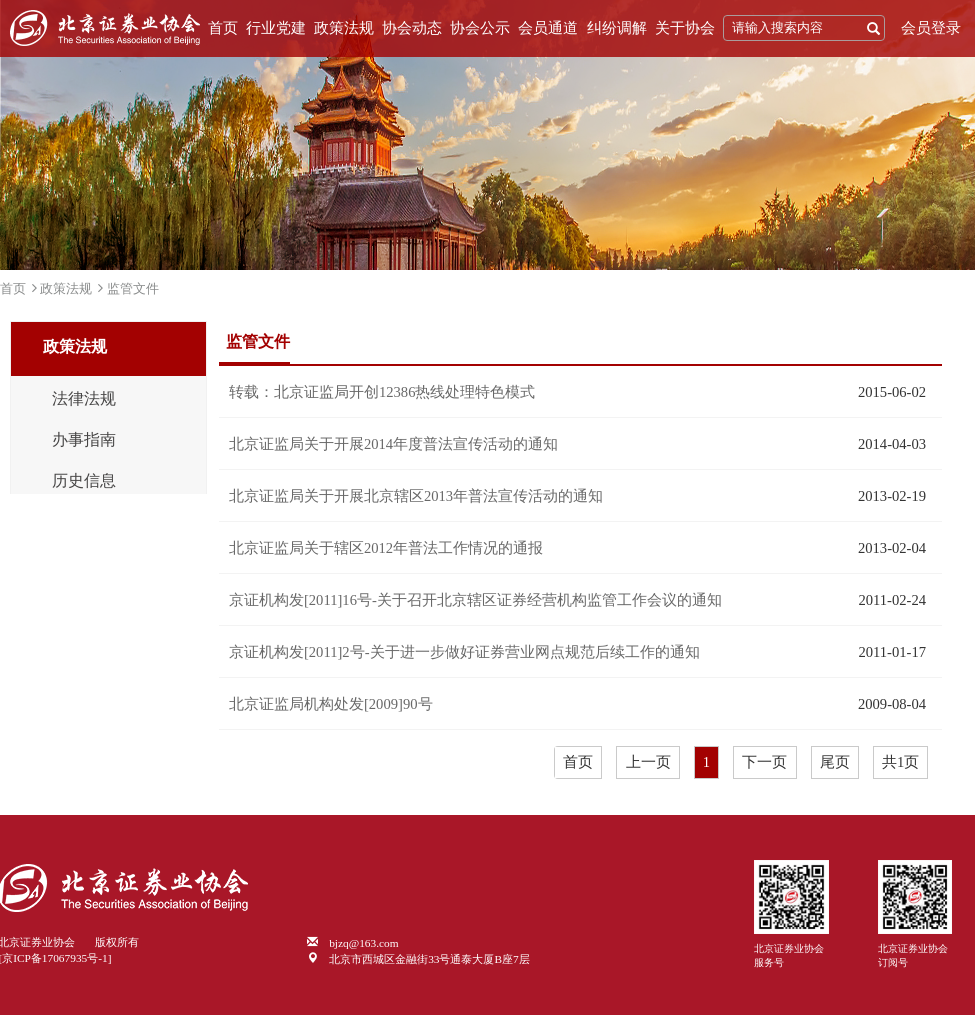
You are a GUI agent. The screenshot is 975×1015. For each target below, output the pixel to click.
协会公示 (480, 28)
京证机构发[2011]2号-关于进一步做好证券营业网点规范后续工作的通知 (464, 652)
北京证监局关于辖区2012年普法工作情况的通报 (386, 548)
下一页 (764, 762)
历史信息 (84, 481)
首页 (223, 28)
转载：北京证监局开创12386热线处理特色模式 (382, 392)
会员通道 (548, 28)
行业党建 (276, 28)
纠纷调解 (617, 28)
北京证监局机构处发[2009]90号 (331, 704)
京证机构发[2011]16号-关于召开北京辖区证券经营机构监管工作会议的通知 (475, 600)
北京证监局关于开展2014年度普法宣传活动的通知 (393, 444)
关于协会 (685, 28)
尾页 (835, 762)
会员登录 (931, 28)
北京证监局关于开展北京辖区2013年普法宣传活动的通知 (416, 496)
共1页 (900, 762)
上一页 (648, 762)
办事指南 (84, 440)
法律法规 (84, 399)
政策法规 (344, 28)
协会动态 (412, 28)
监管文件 (133, 288)
